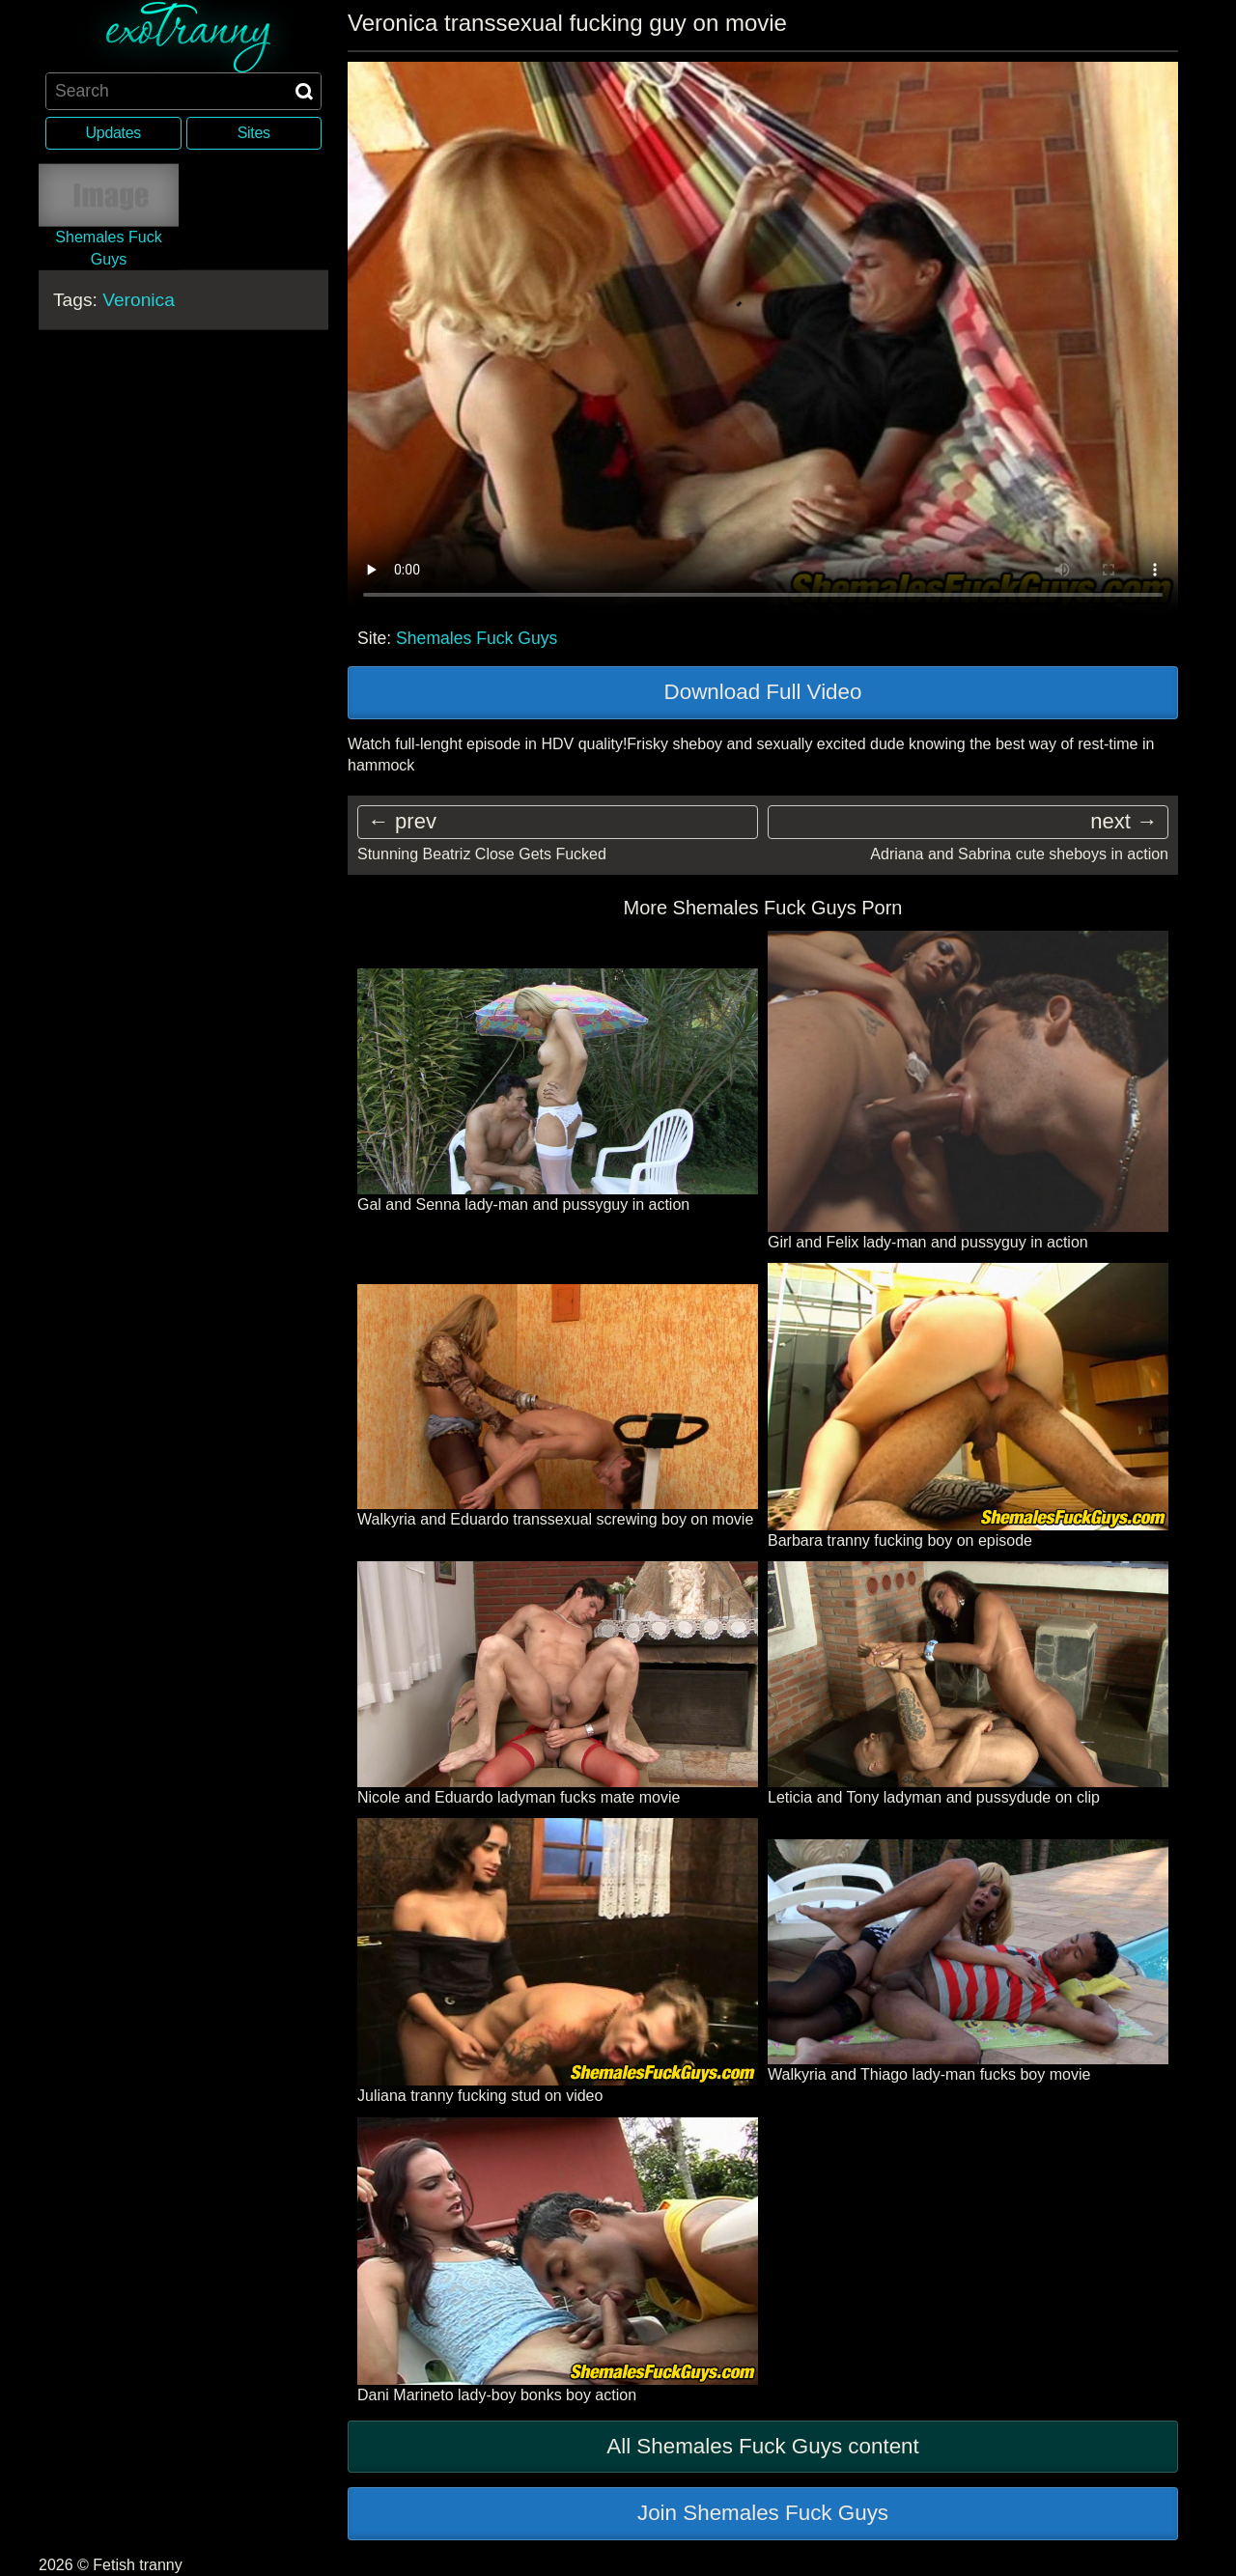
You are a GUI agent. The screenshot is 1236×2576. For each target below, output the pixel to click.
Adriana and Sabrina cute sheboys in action (1019, 854)
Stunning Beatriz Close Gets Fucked (481, 854)
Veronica (138, 300)
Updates (113, 133)
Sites (254, 133)
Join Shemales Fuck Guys (762, 2513)
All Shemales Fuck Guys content (762, 2446)
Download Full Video (763, 692)
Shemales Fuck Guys (476, 638)
